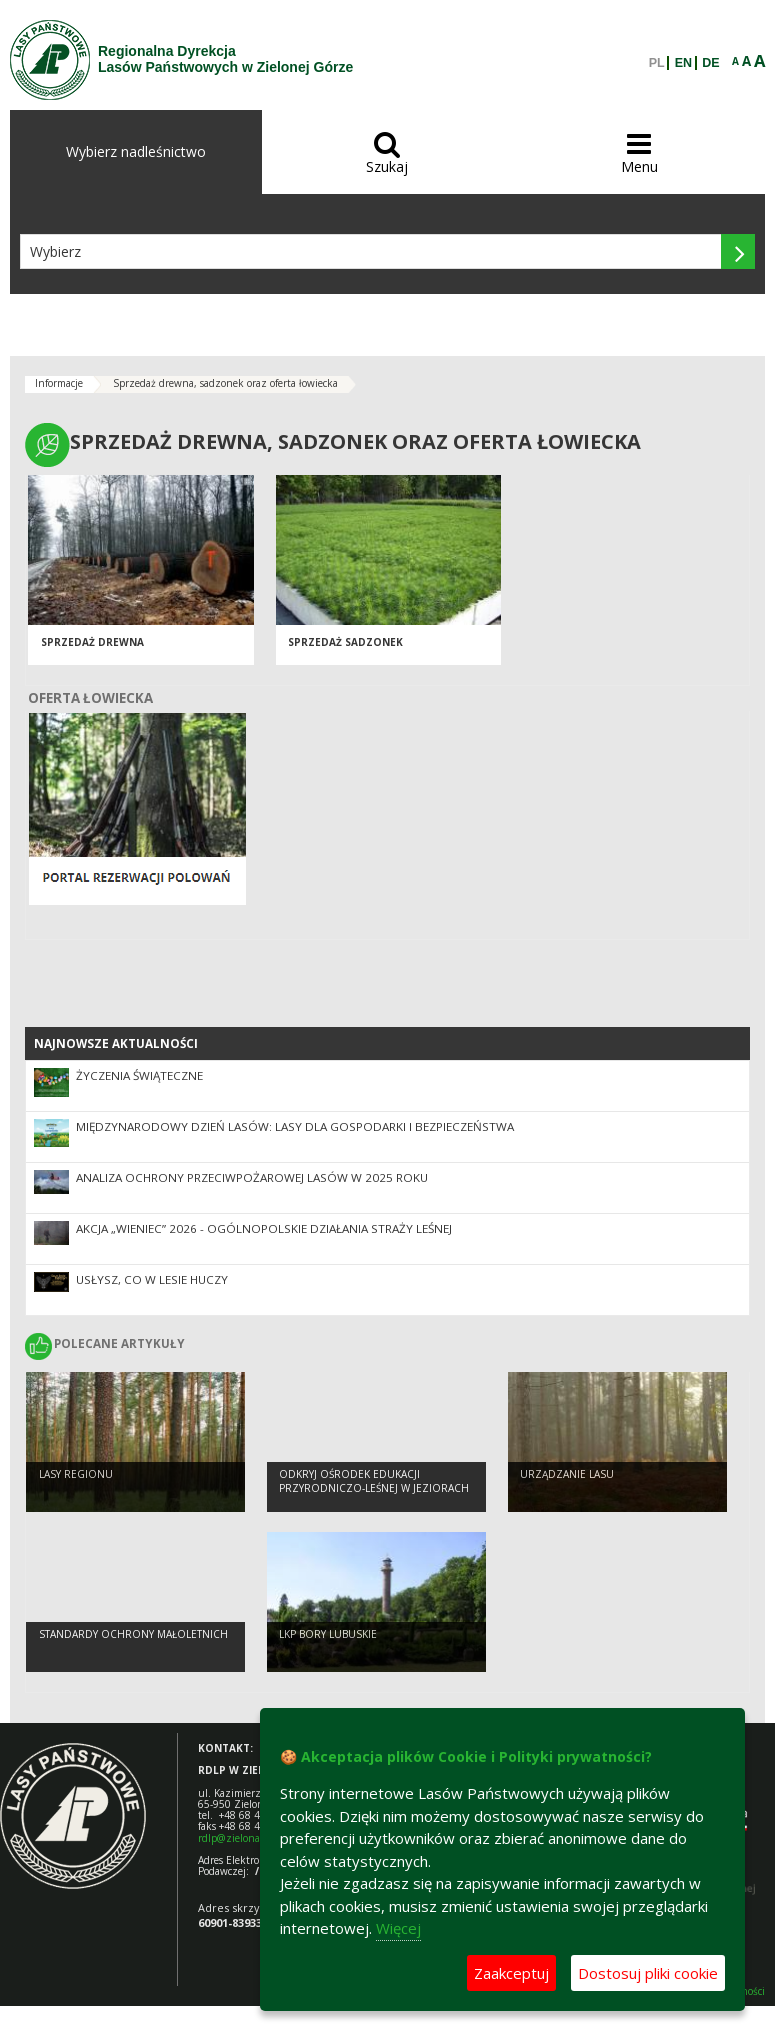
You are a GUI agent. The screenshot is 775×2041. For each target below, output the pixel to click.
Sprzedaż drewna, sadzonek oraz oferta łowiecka (225, 383)
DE (710, 63)
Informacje (59, 383)
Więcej (398, 1928)
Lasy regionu (76, 1474)
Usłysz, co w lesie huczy (152, 1279)
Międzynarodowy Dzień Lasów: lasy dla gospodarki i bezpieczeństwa (295, 1126)
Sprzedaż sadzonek (345, 642)
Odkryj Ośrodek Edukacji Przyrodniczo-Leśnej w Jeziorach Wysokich (374, 1488)
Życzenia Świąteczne (139, 1075)
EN (683, 63)
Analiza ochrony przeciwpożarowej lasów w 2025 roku (252, 1177)
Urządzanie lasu (567, 1474)
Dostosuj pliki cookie (648, 1973)
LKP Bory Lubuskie (328, 1634)
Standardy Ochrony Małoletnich (133, 1634)
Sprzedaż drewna (92, 642)
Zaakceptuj (511, 1973)
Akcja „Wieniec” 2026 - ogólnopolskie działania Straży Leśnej (264, 1228)
